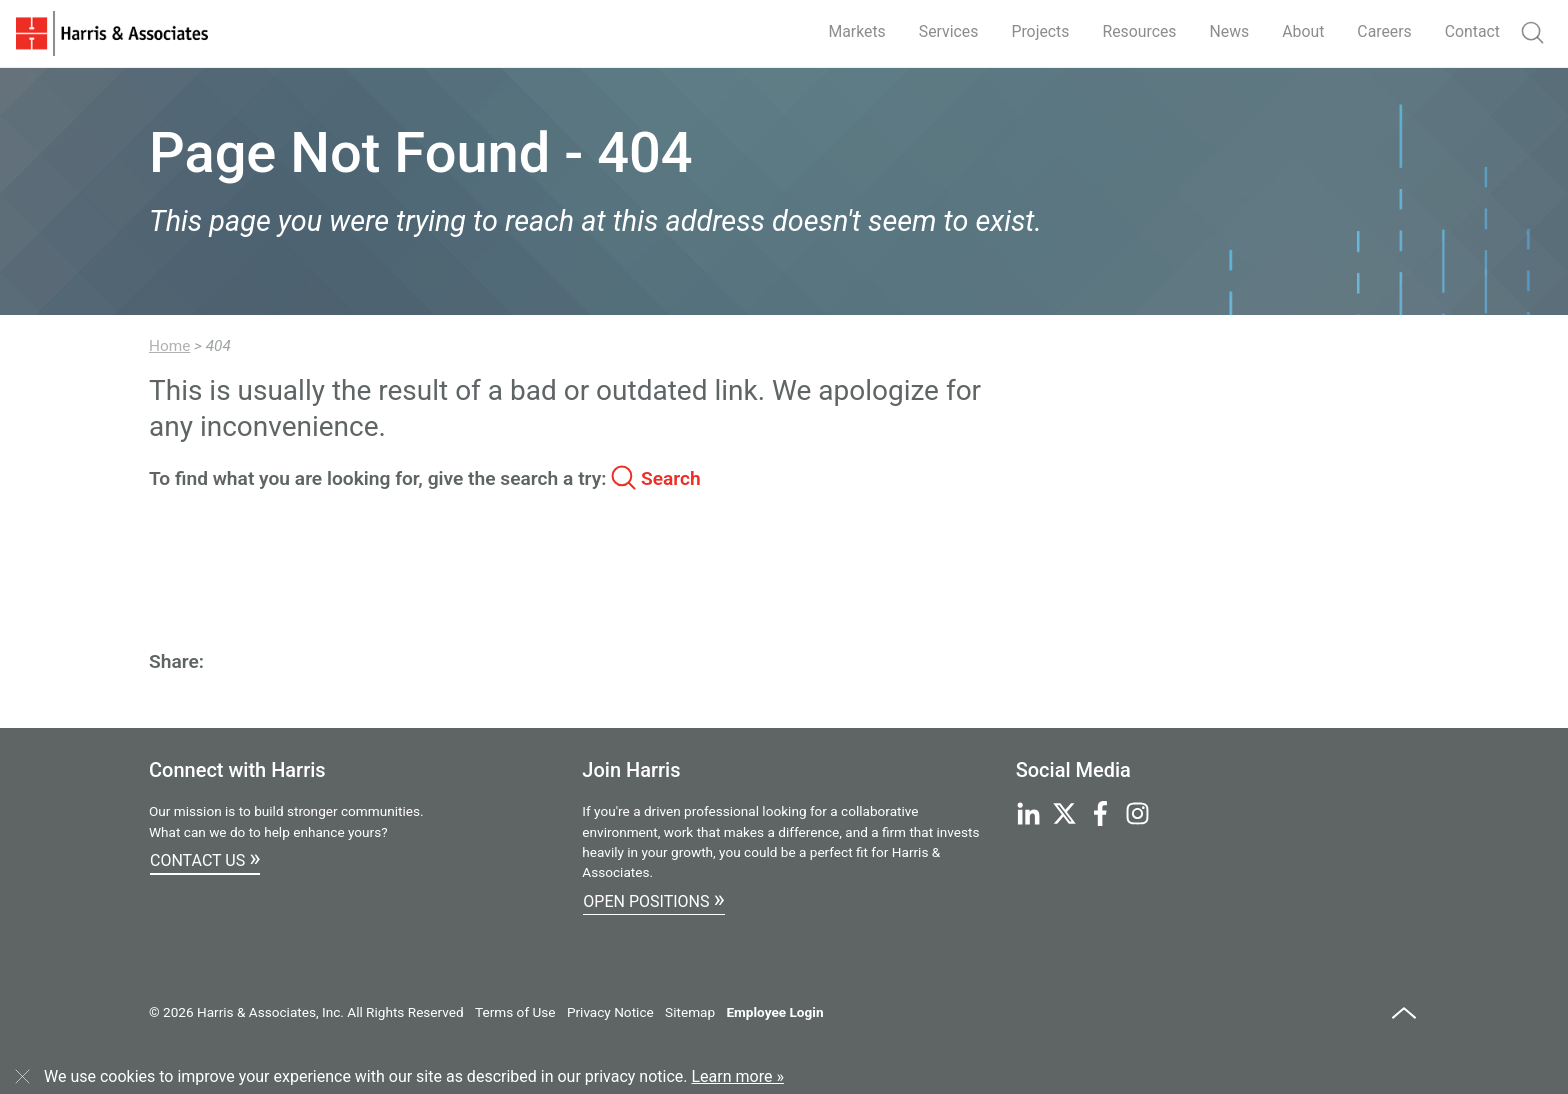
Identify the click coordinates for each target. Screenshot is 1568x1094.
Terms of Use (515, 1012)
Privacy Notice (610, 1012)
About (1301, 31)
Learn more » (738, 1076)
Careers (1383, 31)
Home (169, 346)
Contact (1472, 31)
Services (942, 31)
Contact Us (205, 858)
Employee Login (774, 1012)
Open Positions (653, 899)
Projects (1035, 31)
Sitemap (690, 1012)
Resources (1135, 31)
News (1226, 31)
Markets (850, 31)
